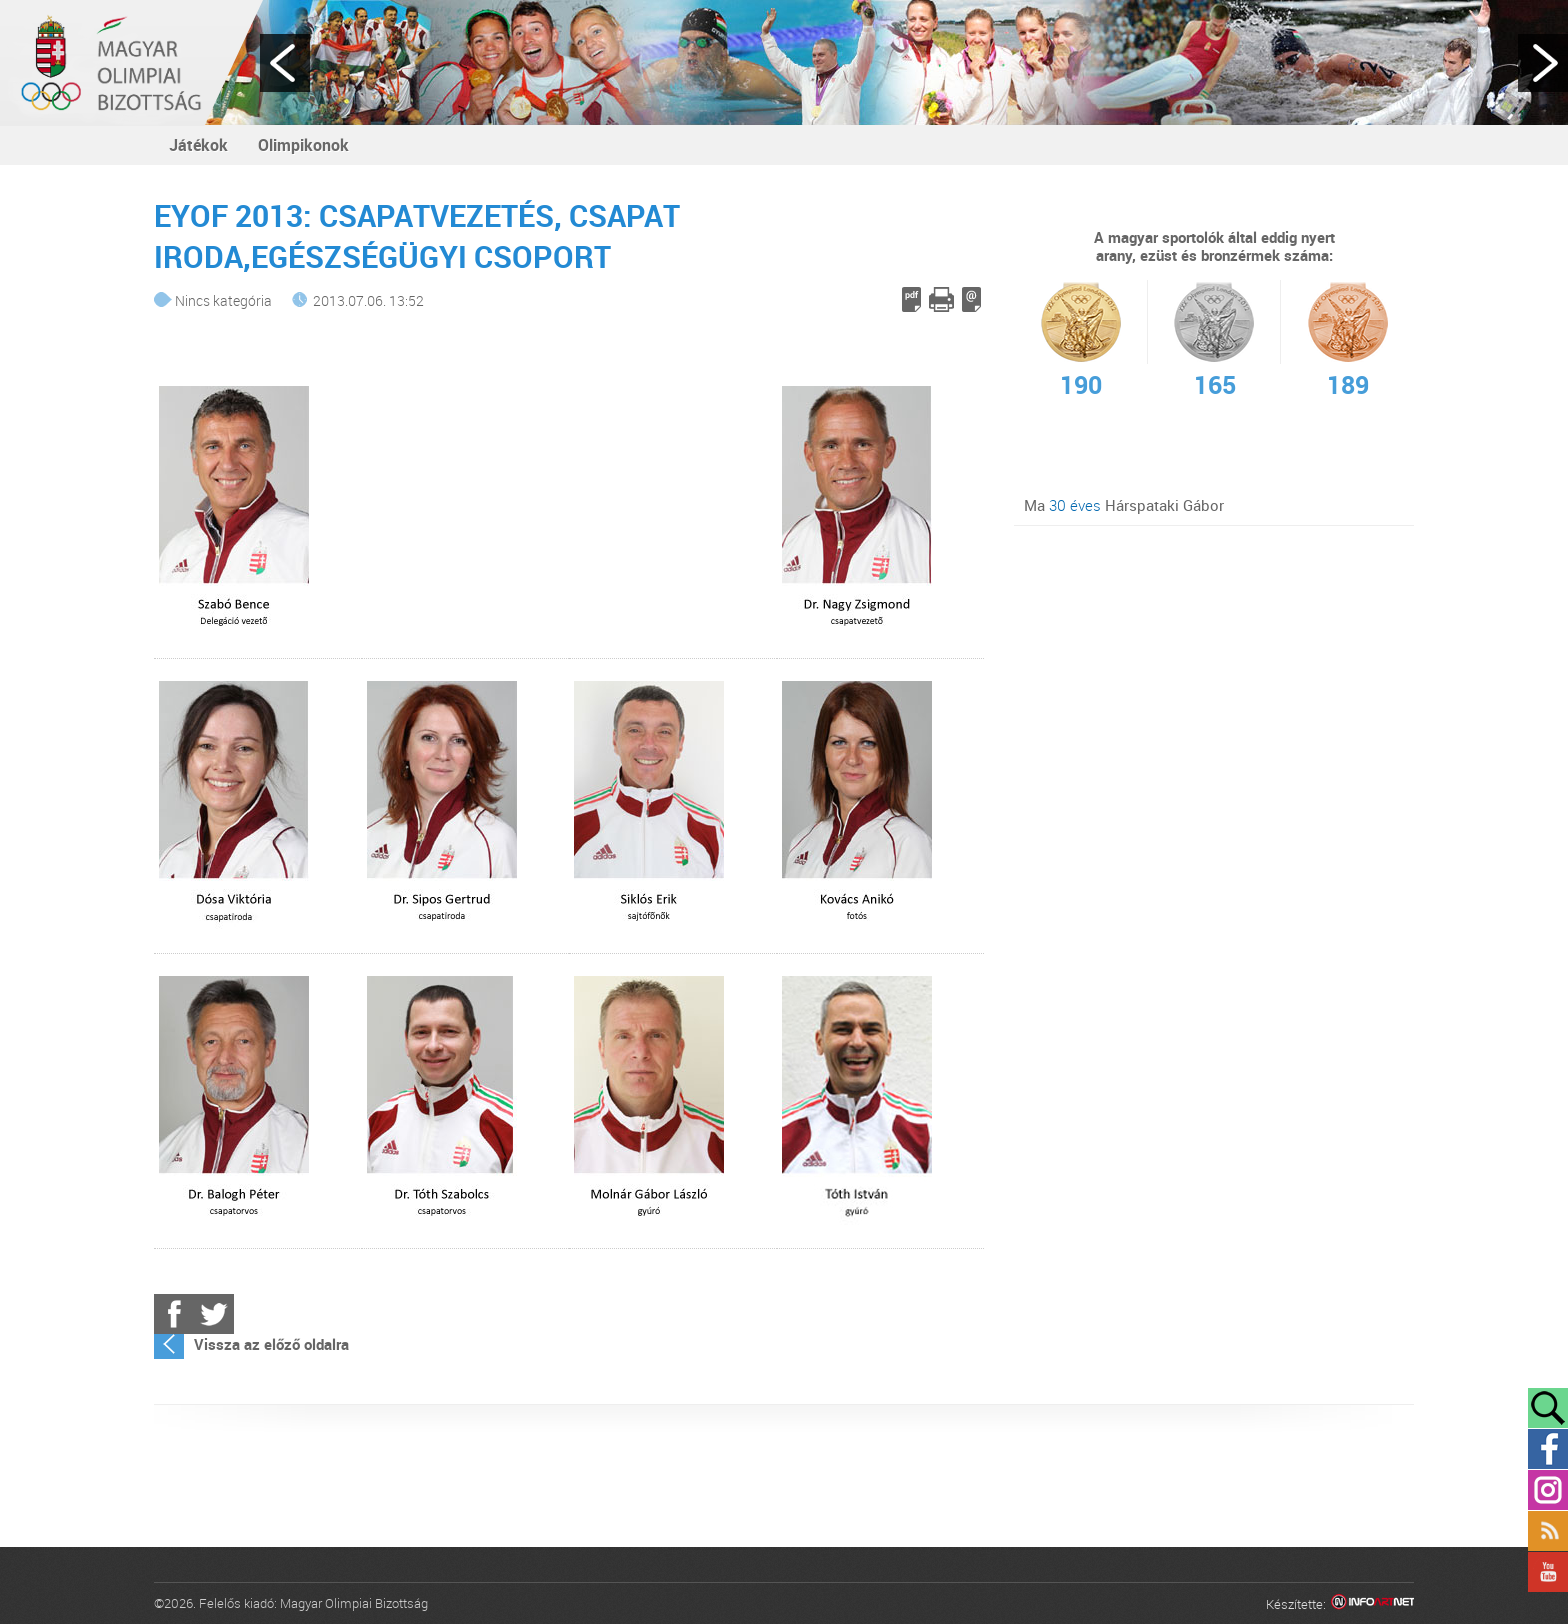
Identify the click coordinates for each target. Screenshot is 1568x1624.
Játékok (198, 145)
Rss (1548, 1531)
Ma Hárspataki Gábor (1124, 505)
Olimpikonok (303, 145)
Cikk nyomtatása (941, 299)
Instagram (1548, 1490)
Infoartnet (1372, 1604)
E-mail (971, 299)
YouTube (1548, 1572)
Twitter (214, 1314)
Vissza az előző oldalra (271, 1344)
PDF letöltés (911, 299)
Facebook (174, 1314)
